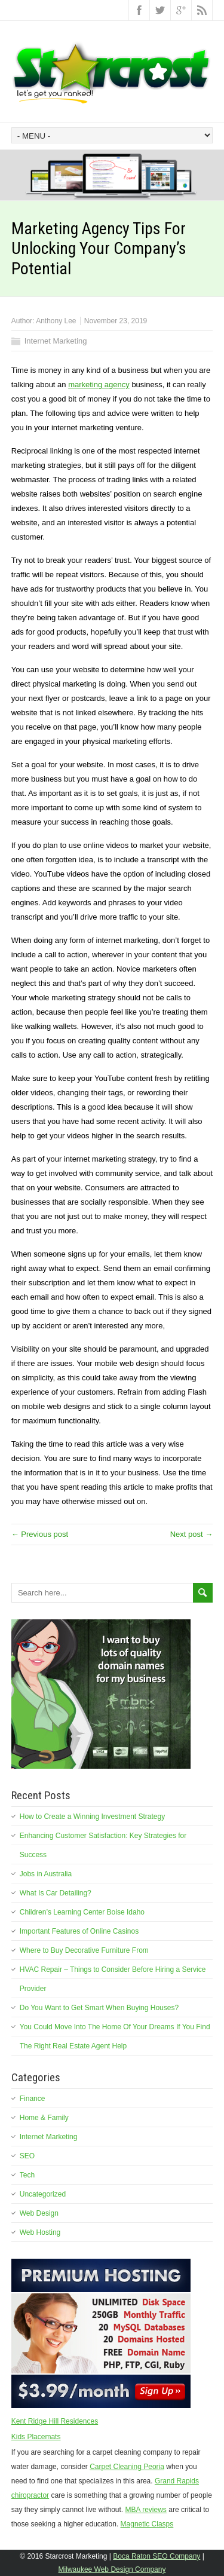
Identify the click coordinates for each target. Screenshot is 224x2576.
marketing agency (99, 384)
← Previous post (39, 1534)
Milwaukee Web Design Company (112, 2569)
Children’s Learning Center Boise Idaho (82, 1912)
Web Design (39, 2213)
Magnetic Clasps (147, 2524)
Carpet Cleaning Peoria (127, 2466)
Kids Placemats (36, 2437)
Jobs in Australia (46, 1874)
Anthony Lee (56, 321)
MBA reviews (146, 2509)
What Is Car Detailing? (55, 1893)
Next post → (191, 1534)
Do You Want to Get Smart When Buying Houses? (99, 2008)
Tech (27, 2175)
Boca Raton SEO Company (156, 2556)
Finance (32, 2098)
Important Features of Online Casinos (79, 1931)
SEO (27, 2156)
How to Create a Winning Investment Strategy (92, 1816)
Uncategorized (43, 2194)
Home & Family (44, 2118)
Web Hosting (40, 2232)
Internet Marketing (55, 340)
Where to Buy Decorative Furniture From (84, 1950)
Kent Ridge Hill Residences (54, 2421)
